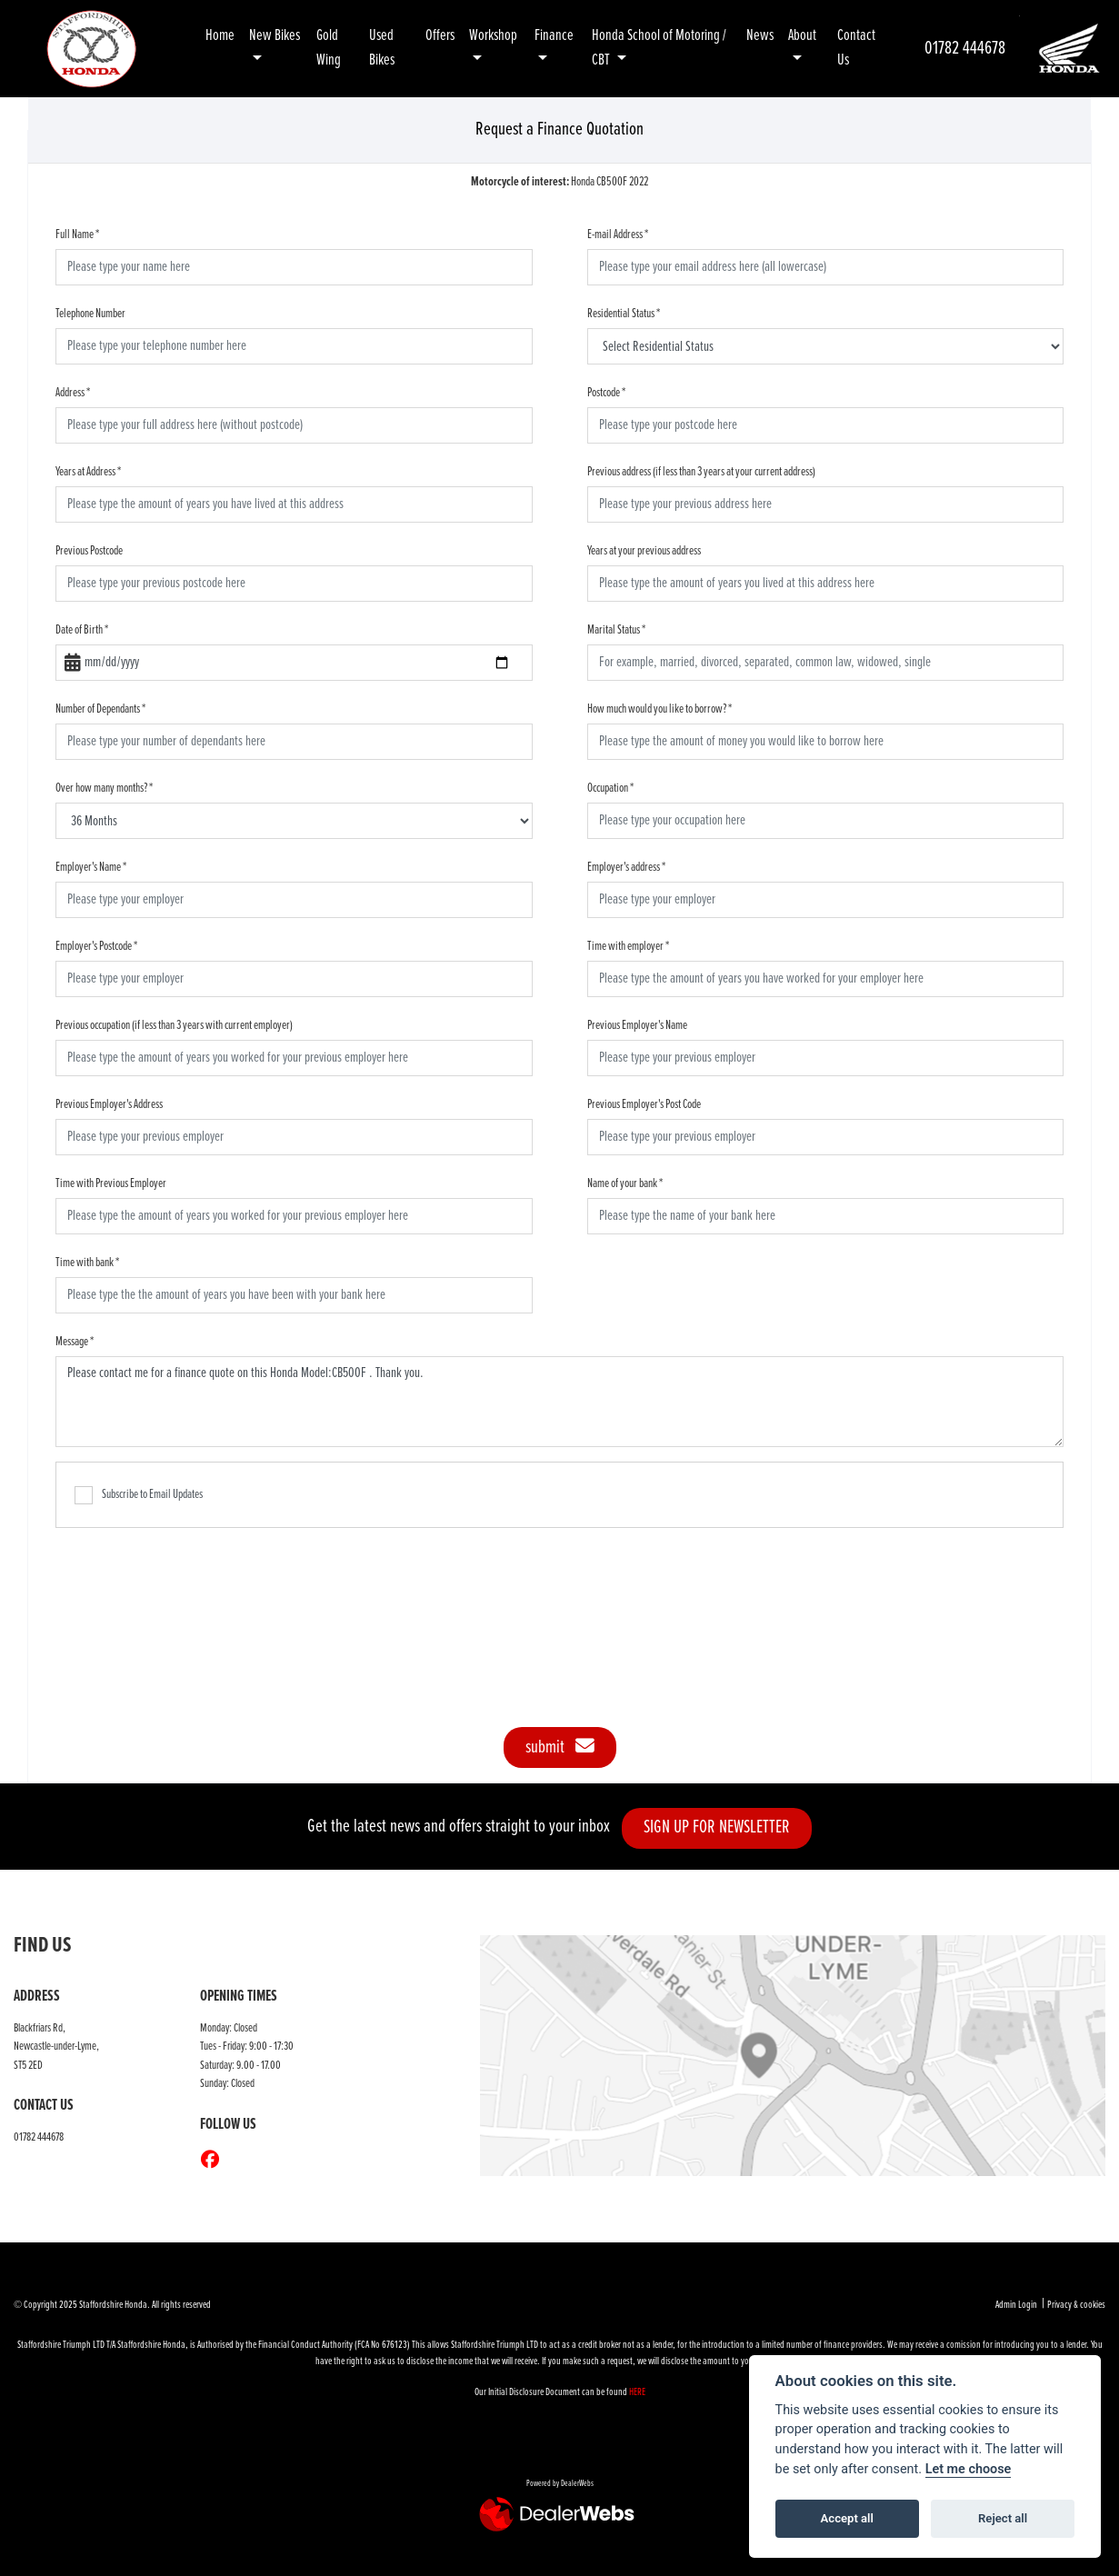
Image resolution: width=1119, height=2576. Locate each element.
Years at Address (88, 472)
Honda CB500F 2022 (559, 182)
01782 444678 (964, 48)
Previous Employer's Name (637, 1025)
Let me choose (968, 2469)
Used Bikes (382, 47)
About (802, 35)
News (760, 35)
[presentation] (560, 1618)
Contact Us (856, 47)
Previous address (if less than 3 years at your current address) (701, 472)
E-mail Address (617, 234)
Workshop (493, 35)
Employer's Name (90, 867)
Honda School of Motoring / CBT (659, 47)
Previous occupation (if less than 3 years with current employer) (174, 1025)
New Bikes (274, 35)
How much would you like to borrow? (659, 709)
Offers (440, 35)
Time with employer (628, 946)
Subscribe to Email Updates (139, 1495)
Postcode (606, 392)
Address (72, 392)
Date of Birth (81, 630)
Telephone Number (90, 313)
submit (559, 1747)
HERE (637, 2392)
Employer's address (626, 867)
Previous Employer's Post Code (644, 1104)
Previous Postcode (89, 551)
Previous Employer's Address (109, 1104)
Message (74, 1341)
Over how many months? (104, 788)
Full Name (77, 234)
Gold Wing (328, 47)
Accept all (847, 2518)
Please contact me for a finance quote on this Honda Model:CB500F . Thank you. (559, 1401)
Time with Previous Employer (110, 1183)
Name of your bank (625, 1183)
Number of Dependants (100, 709)
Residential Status (623, 313)
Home (220, 35)
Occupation (610, 788)
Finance (554, 35)
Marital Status (616, 630)
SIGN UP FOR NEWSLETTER (723, 1827)
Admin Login (1016, 2305)
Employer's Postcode (96, 946)
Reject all (1002, 2518)
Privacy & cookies (1076, 2305)
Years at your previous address (644, 551)
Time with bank (87, 1262)
